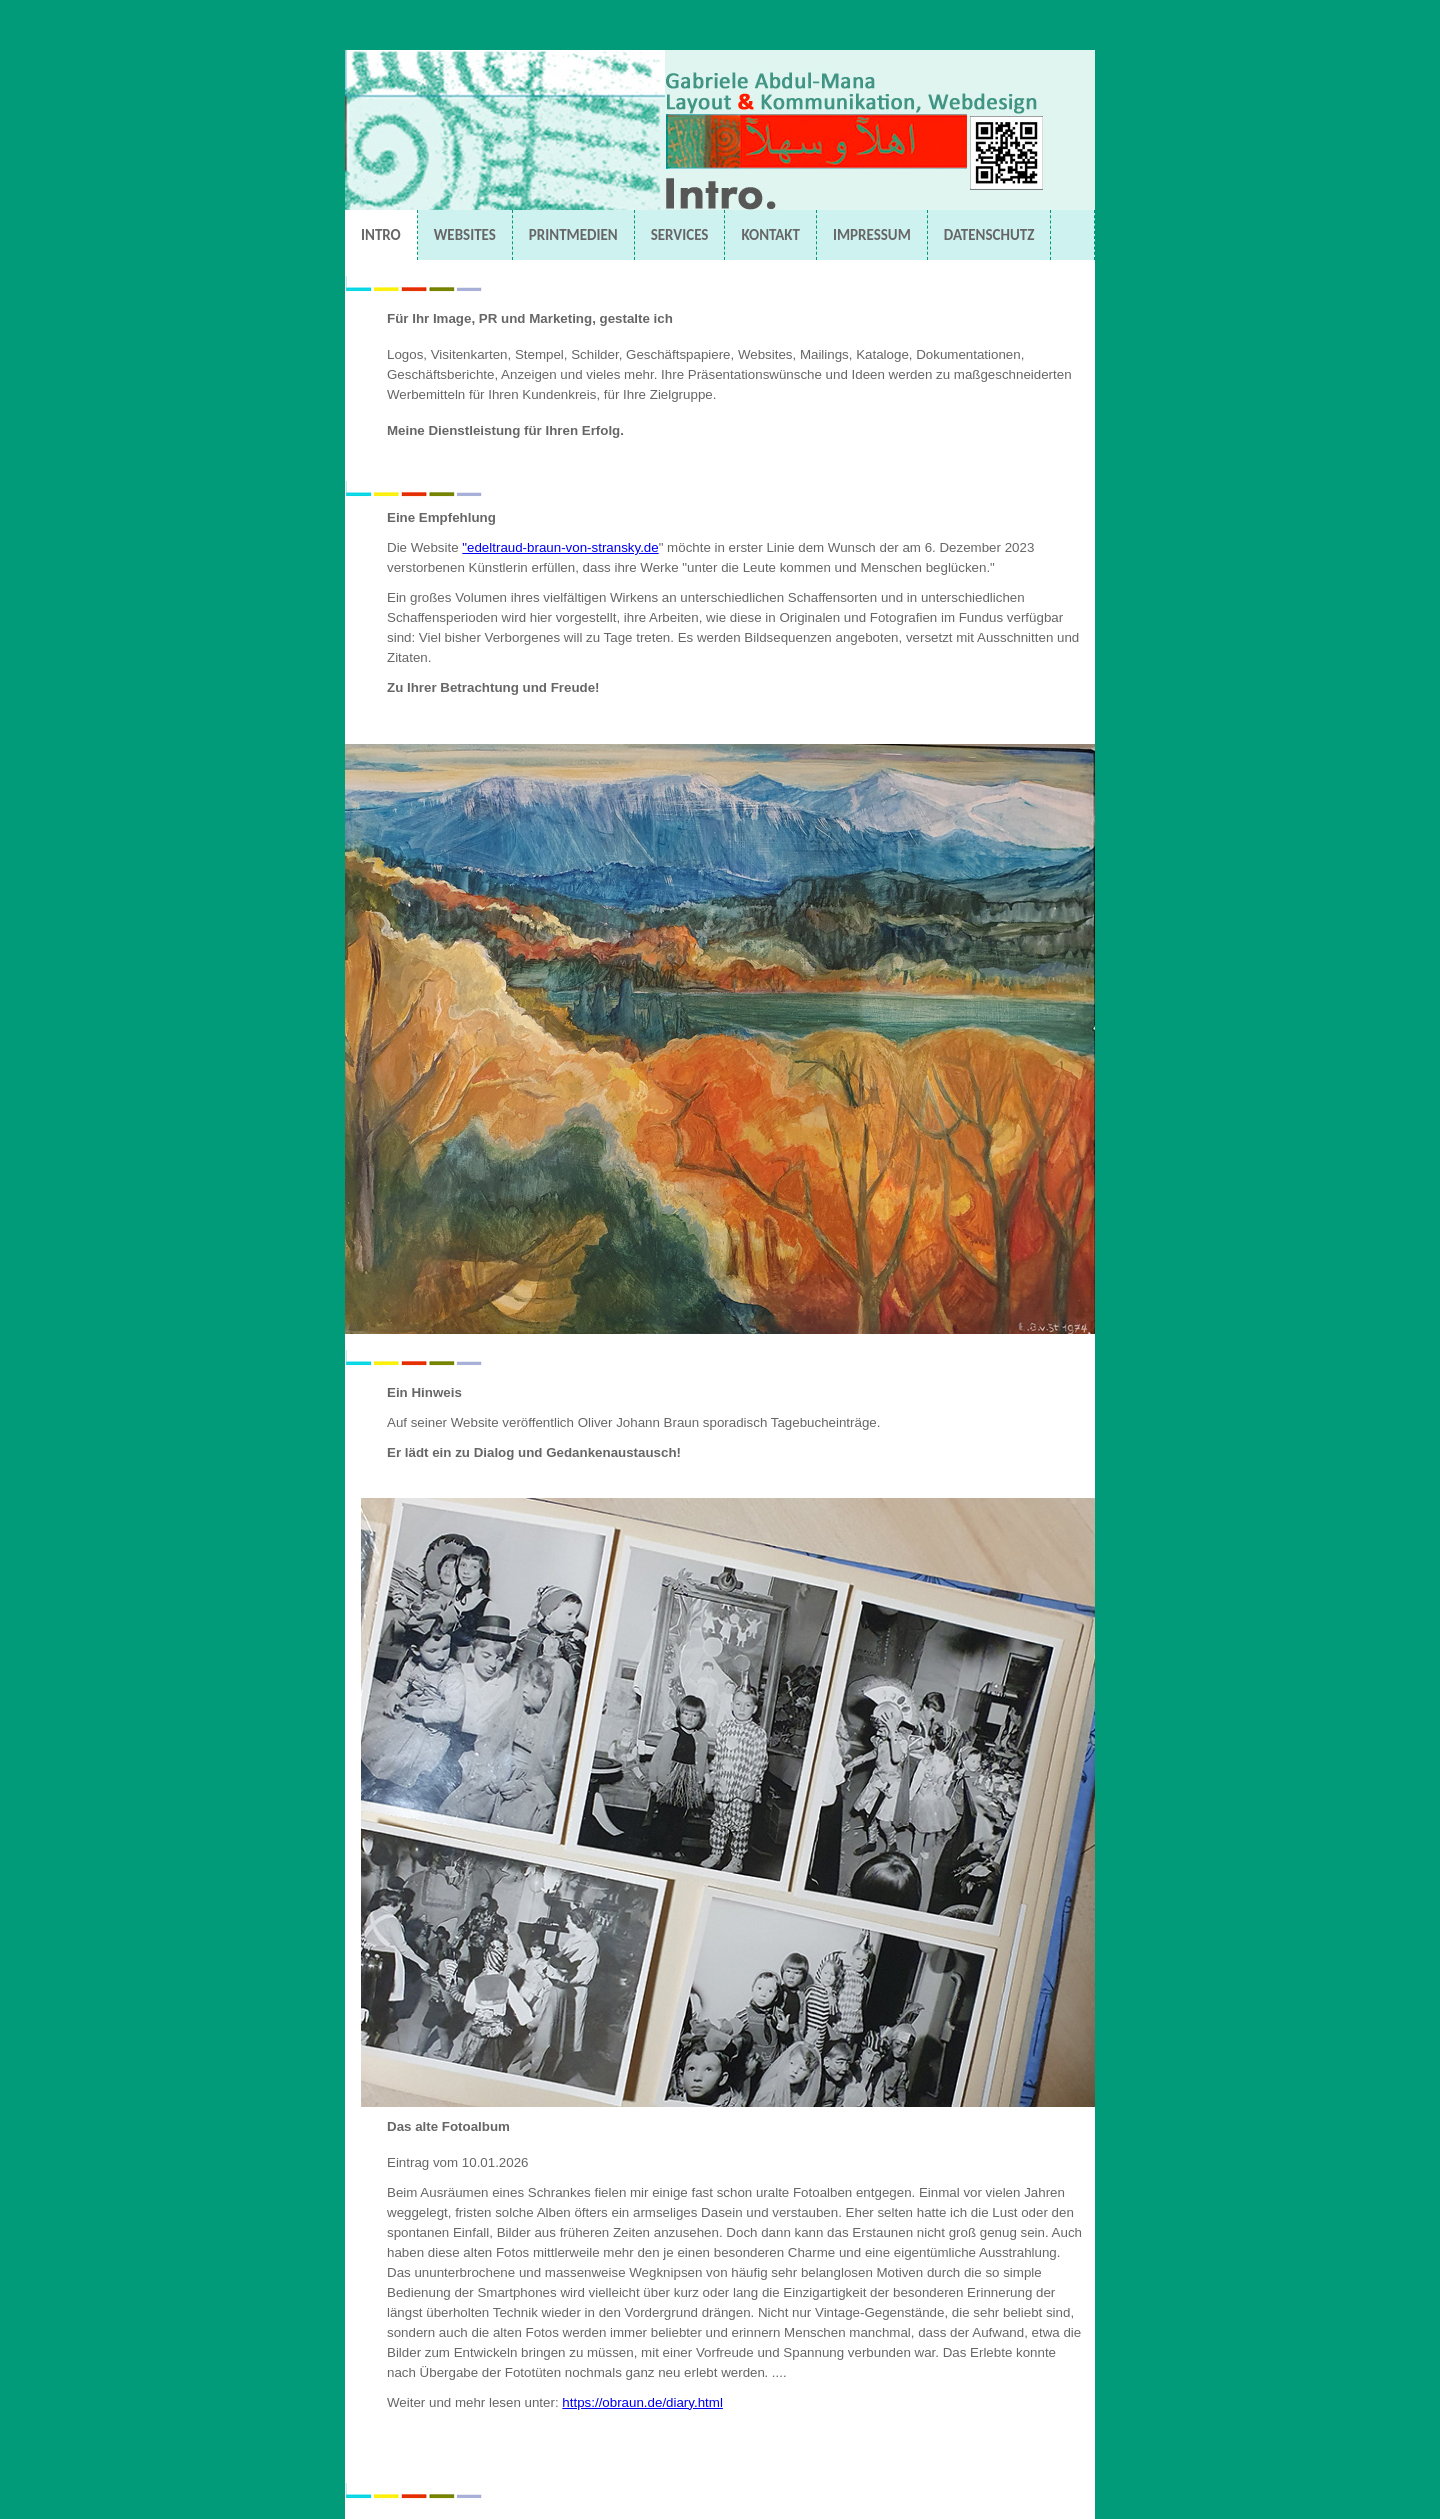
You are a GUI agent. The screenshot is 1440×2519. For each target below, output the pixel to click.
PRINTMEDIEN (573, 235)
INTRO (381, 235)
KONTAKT (770, 235)
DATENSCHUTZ (989, 235)
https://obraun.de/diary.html (642, 2402)
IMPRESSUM (872, 235)
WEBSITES (465, 235)
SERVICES (680, 235)
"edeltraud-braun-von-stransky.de (560, 547)
